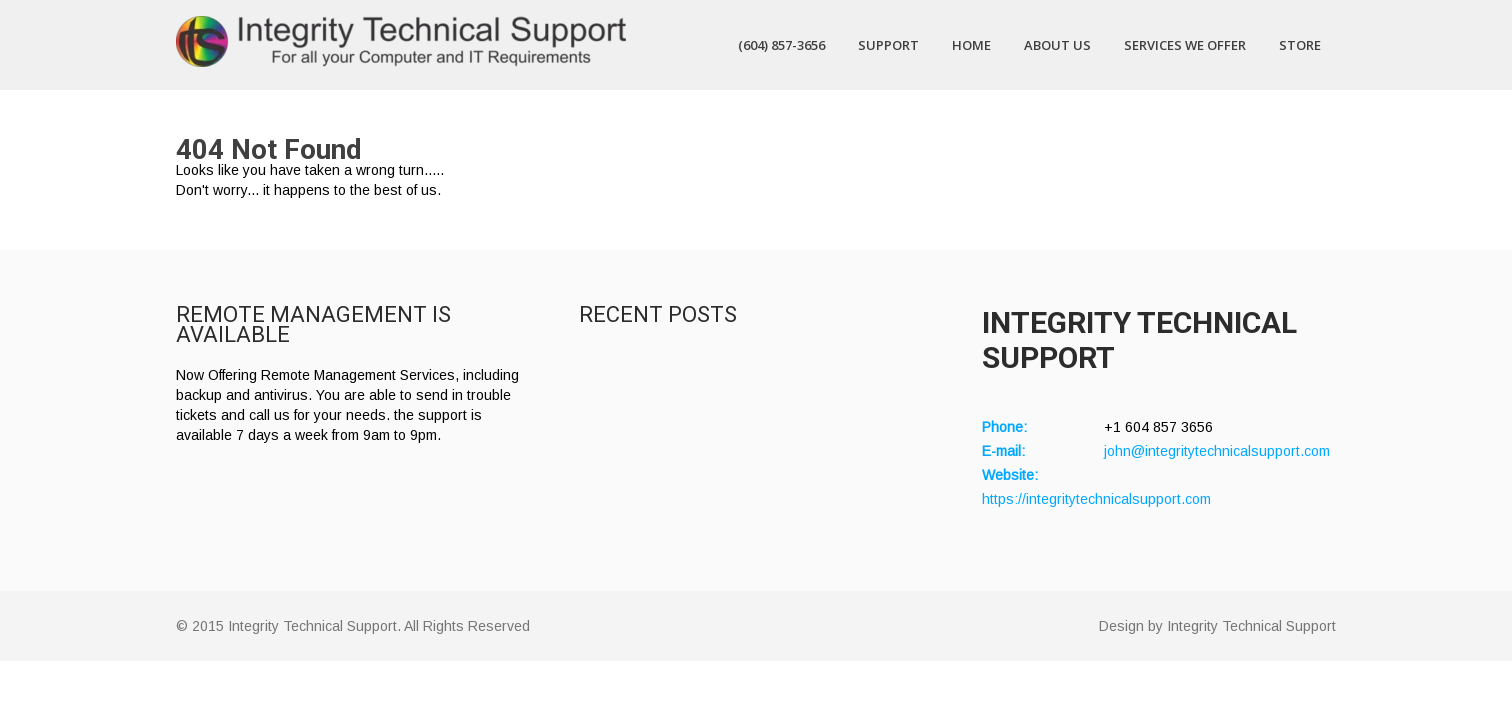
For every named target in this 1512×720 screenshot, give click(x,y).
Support (888, 45)
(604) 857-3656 (781, 45)
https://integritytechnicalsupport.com (1096, 499)
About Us (1057, 45)
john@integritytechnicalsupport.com (1217, 451)
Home (971, 45)
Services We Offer (1185, 45)
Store (1300, 45)
